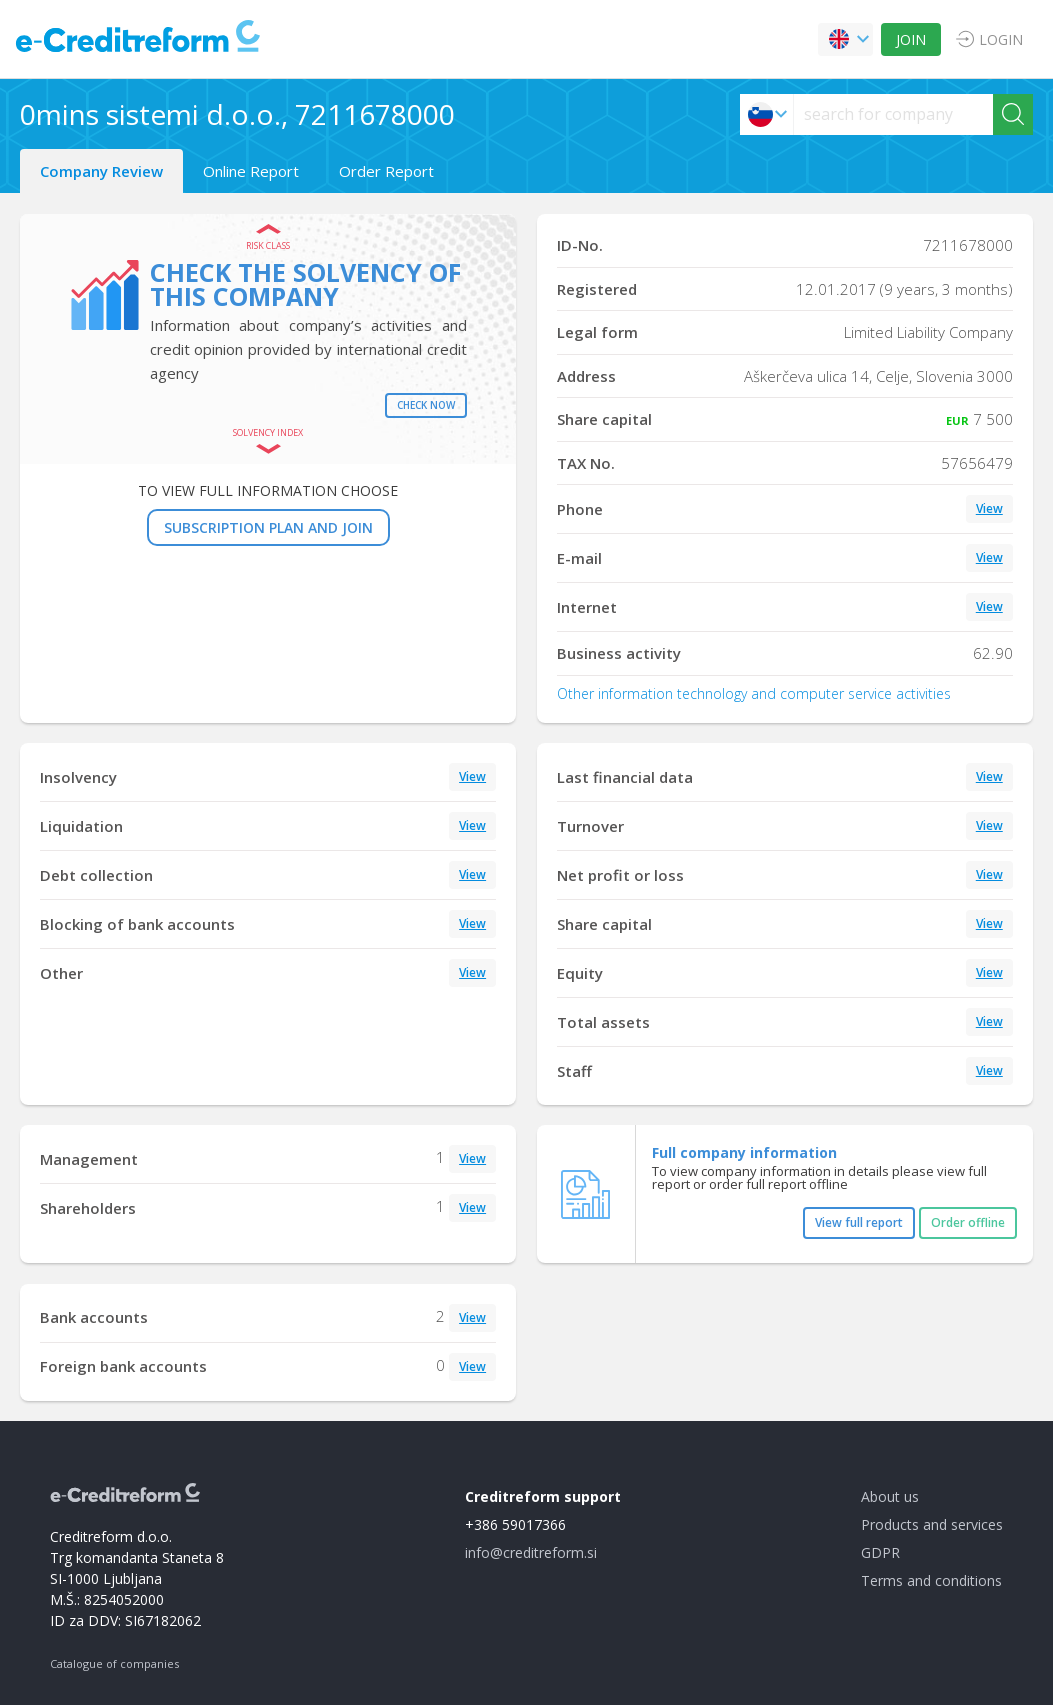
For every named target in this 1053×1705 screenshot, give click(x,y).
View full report (859, 1222)
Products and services (932, 1524)
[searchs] (893, 114)
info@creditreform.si (531, 1552)
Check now (426, 405)
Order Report (386, 171)
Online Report (251, 171)
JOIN (911, 39)
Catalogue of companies (114, 1663)
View (989, 508)
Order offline (968, 1222)
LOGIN (1001, 39)
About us (890, 1496)
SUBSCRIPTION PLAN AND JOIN (268, 527)
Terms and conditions (931, 1580)
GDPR (880, 1552)
